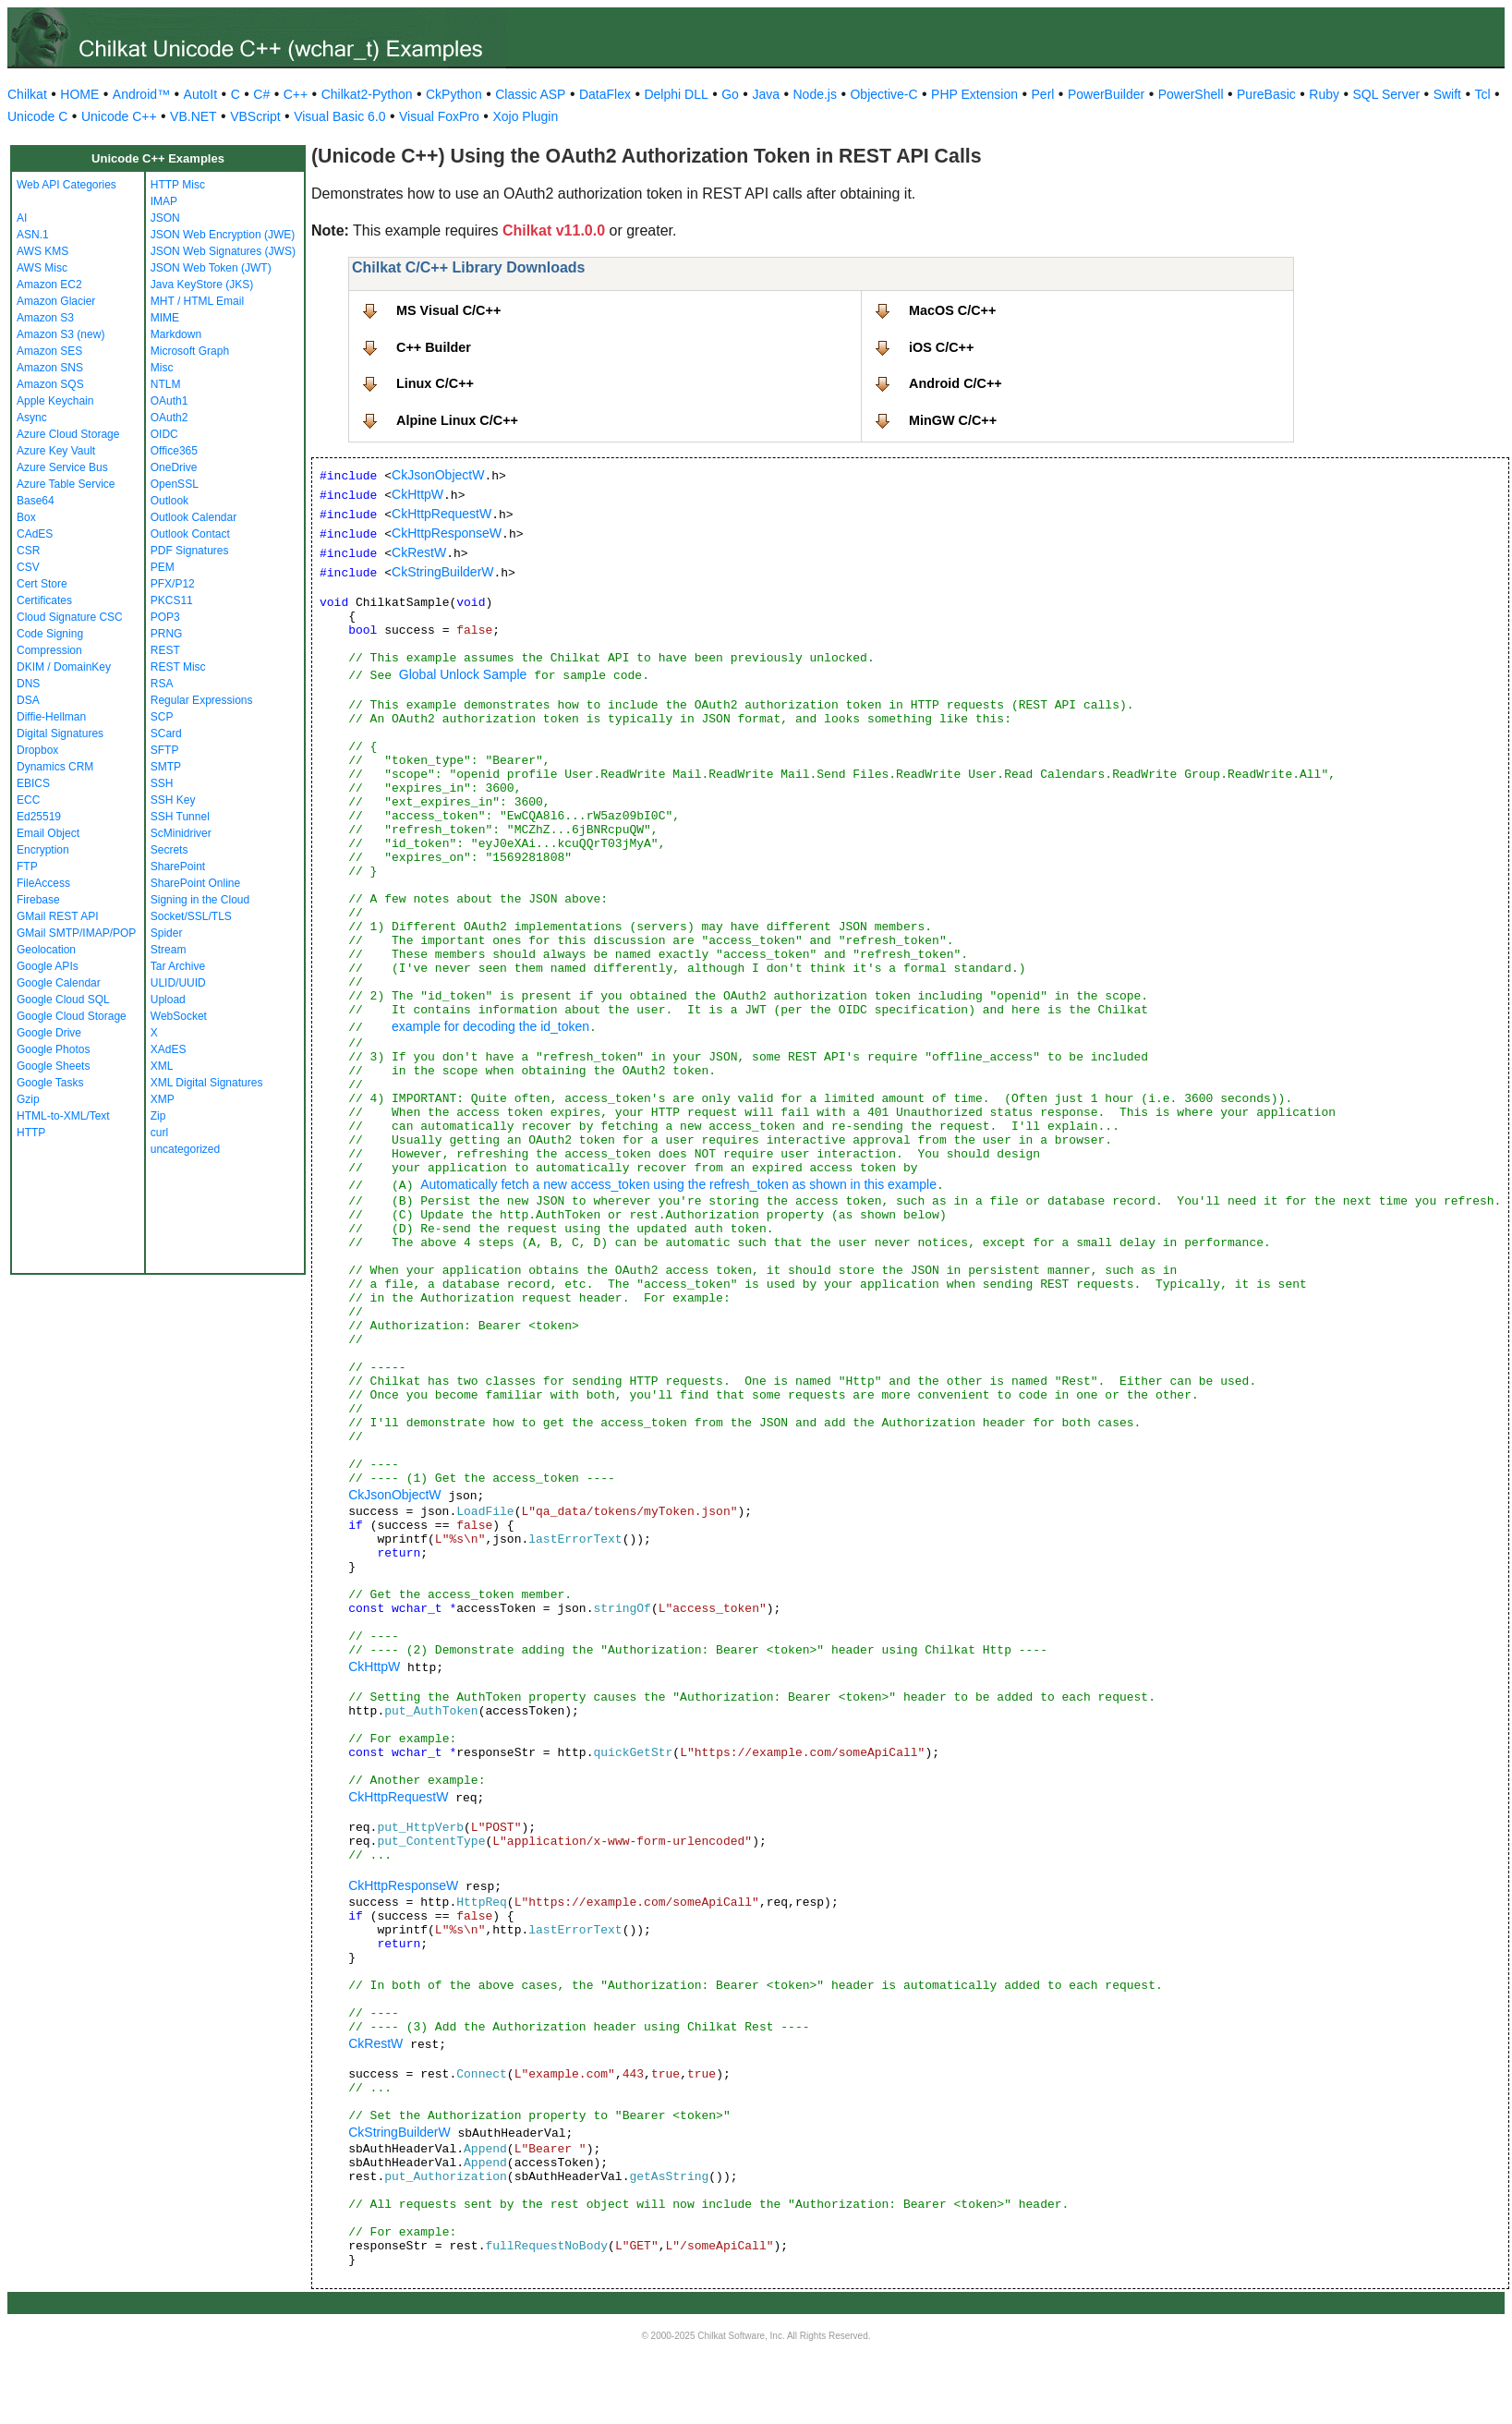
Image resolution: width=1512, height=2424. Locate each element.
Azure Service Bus (62, 467)
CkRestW (419, 552)
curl (159, 1132)
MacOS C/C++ (952, 310)
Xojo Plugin (525, 116)
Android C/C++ (955, 383)
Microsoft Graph (190, 351)
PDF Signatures (190, 550)
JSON (165, 218)
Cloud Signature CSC (70, 617)
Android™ (141, 94)
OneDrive (174, 467)
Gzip (28, 1099)
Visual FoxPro (439, 116)
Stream (169, 949)
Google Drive (49, 1032)
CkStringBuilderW (442, 571)
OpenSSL (175, 484)
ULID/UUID (178, 982)
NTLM (166, 384)
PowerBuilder (1106, 94)
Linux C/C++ (435, 383)
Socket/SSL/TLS (191, 916)
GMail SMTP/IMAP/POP (76, 933)
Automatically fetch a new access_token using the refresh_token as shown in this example (678, 1184)
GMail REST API (57, 916)
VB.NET (193, 116)
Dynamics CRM (55, 766)
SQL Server (1387, 94)
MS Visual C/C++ (448, 310)
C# (261, 94)
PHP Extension (974, 94)
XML (162, 1066)
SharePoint (178, 866)
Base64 (35, 500)
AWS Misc (42, 267)
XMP (163, 1099)
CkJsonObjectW (438, 474)
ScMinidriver (181, 833)
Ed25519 (39, 816)
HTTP (31, 1132)
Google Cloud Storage (72, 1016)
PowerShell (1191, 94)
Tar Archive (178, 966)
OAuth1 (169, 400)
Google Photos (53, 1049)
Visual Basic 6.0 (339, 116)
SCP (162, 716)
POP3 (165, 617)
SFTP (165, 750)
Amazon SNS (50, 367)
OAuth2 (169, 417)
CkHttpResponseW (447, 533)
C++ (296, 94)
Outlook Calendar (193, 517)
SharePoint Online (195, 883)
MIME (165, 317)
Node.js (815, 94)
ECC (28, 800)
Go (730, 94)
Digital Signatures (60, 733)
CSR (28, 550)
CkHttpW (417, 494)
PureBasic (1266, 94)
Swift (1447, 94)
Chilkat (27, 94)
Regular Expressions (202, 700)
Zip (158, 1115)
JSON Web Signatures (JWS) (223, 251)
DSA (28, 700)
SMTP (166, 766)
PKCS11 (172, 600)
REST (165, 650)
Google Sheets (53, 1066)
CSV (28, 567)
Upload (168, 999)
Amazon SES (49, 351)
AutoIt (201, 94)
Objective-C (883, 94)
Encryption (43, 849)
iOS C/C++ (941, 347)
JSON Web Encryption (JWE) (223, 234)
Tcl (1482, 94)
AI (22, 218)
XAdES (169, 1049)
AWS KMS (42, 251)
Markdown (176, 334)
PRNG (167, 633)
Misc (162, 367)
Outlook (169, 500)
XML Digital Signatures (207, 1082)
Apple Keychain (55, 400)
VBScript (255, 116)
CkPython (454, 94)
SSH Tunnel (180, 816)
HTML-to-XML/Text (63, 1115)
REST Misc (178, 667)
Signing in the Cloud (200, 899)
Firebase (38, 899)
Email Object (48, 833)
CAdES (35, 533)
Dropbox (37, 750)
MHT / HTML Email (197, 301)
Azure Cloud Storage (68, 434)
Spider (167, 933)
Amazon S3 (45, 317)
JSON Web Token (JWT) (211, 267)
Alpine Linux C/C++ (457, 420)
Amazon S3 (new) (60, 334)
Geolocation (46, 949)
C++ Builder (433, 347)
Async (32, 417)
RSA (162, 683)
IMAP (164, 201)
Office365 (174, 450)
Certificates (44, 600)
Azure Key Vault (56, 450)
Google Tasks (50, 1082)
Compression (49, 650)
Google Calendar (59, 982)
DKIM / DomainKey (64, 667)
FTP (27, 866)
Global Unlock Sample (463, 674)
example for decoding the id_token (490, 1026)
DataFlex (605, 94)
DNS (28, 683)
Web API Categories (66, 184)
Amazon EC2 (49, 284)
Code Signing (50, 633)
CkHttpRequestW (441, 513)
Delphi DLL (676, 94)
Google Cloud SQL (63, 999)
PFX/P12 (173, 583)
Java (766, 94)
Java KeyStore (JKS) (202, 284)
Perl (1043, 94)
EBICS (33, 783)
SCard (166, 733)
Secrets (169, 849)
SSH (162, 783)
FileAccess (43, 883)
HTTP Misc (178, 184)
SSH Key (173, 800)
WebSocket (179, 1016)
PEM (163, 567)
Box (26, 517)
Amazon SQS (50, 384)
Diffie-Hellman (51, 716)
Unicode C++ (119, 116)
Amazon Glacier (56, 301)
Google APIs (48, 966)
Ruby (1324, 94)
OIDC (164, 434)
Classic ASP (530, 94)
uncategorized (185, 1149)
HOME (79, 94)
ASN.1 (33, 234)
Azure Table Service (66, 484)
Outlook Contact (190, 533)
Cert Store (42, 583)
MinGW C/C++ (953, 420)
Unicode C (37, 116)
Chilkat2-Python (367, 94)
